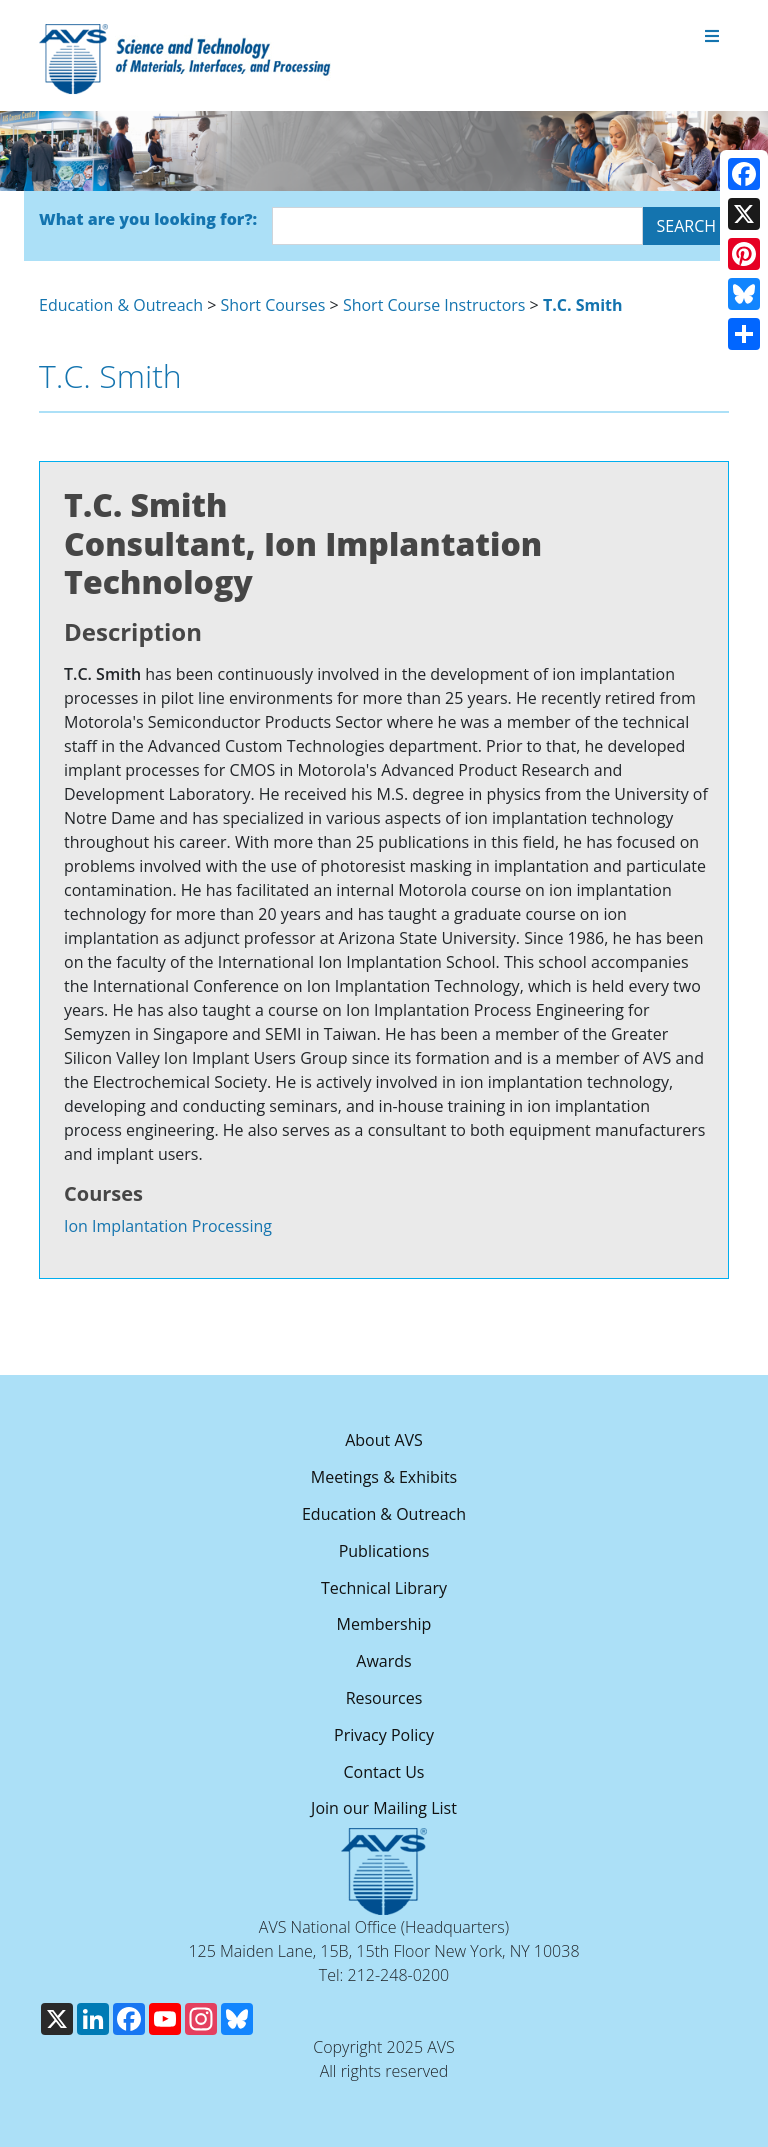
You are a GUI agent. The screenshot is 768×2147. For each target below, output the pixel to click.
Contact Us (384, 1772)
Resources (384, 1698)
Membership (384, 1624)
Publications (384, 1551)
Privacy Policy (384, 1735)
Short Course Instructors (434, 305)
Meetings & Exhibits (384, 1477)
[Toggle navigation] (712, 37)
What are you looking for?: (148, 219)
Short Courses (273, 305)
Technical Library (384, 1588)
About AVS (384, 1440)
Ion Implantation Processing (168, 1226)
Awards (383, 1661)
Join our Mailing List (384, 1808)
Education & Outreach (121, 305)
